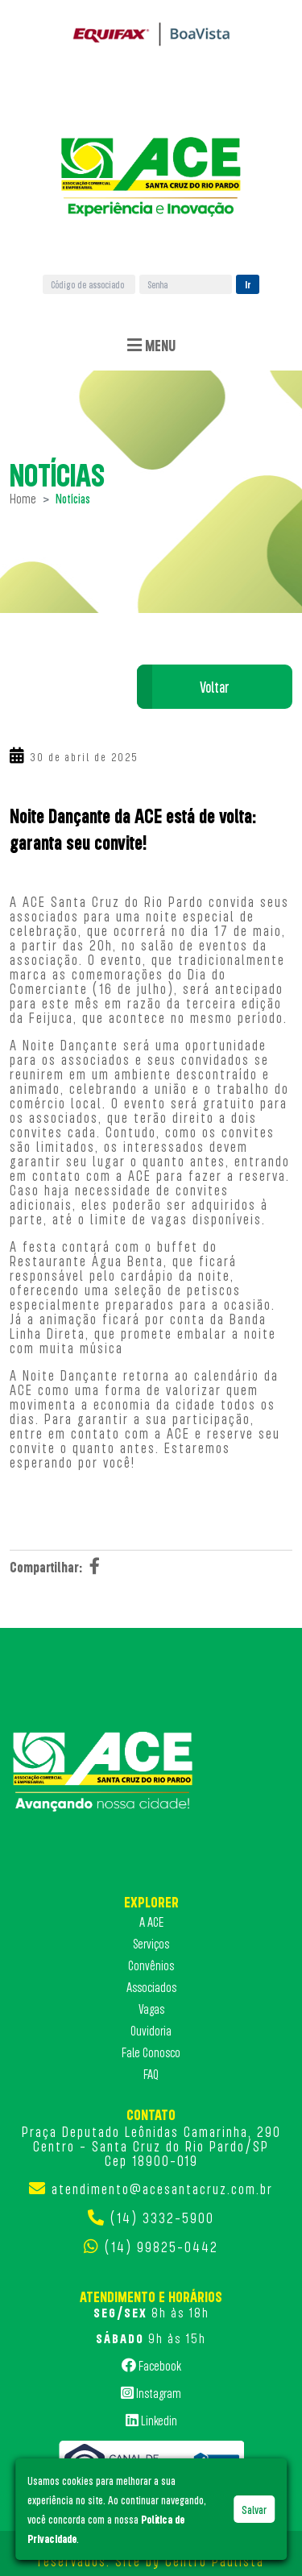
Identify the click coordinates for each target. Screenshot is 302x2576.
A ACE (151, 1922)
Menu (151, 345)
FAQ (151, 2074)
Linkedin (151, 2419)
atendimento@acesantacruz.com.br (162, 2188)
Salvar (254, 2509)
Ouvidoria (151, 2030)
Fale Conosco (151, 2052)
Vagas (151, 2009)
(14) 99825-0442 (161, 2246)
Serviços (151, 1943)
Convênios (151, 1965)
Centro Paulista (214, 2561)
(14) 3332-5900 (162, 2217)
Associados (151, 1987)
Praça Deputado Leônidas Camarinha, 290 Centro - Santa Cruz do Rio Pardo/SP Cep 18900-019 (151, 2145)
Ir (248, 284)
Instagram (151, 2392)
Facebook (151, 2365)
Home (23, 498)
